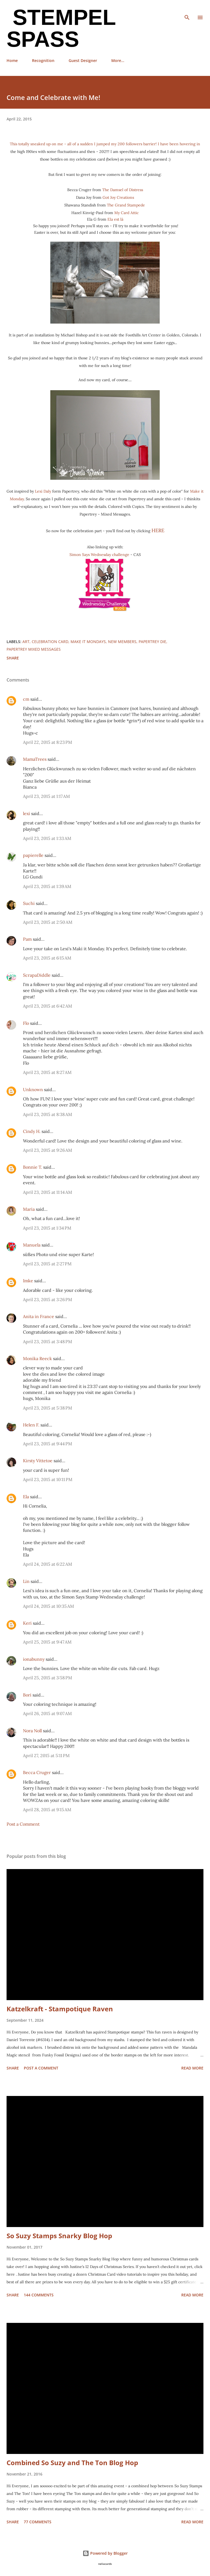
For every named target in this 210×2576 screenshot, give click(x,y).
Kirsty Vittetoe (37, 1460)
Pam (27, 939)
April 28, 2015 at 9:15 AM (47, 1809)
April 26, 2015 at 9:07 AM (47, 1713)
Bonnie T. (32, 1167)
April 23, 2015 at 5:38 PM (47, 1408)
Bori (27, 1695)
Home (12, 60)
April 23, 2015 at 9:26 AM (47, 1150)
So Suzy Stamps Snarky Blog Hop (59, 2235)
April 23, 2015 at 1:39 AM (47, 886)
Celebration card (50, 641)
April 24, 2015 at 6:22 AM (47, 1564)
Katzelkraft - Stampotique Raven (60, 2008)
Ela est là (115, 219)
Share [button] (13, 658)
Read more (192, 2068)
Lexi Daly (43, 491)
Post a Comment (23, 1824)
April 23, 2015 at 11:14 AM (47, 1192)
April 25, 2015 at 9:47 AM (47, 1642)
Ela (26, 1496)
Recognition (43, 60)
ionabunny (34, 1659)
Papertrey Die (152, 641)
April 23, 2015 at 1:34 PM (47, 1228)
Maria (29, 1209)
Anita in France (38, 1316)
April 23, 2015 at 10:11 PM (47, 1479)
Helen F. (31, 1425)
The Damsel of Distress (122, 189)
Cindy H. (31, 1131)
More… (117, 60)
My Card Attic (126, 212)
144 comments (39, 2294)
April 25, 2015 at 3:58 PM (47, 1677)
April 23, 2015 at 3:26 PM (47, 1299)
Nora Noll (32, 1730)
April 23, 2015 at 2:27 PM (47, 1263)
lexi (26, 813)
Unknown (33, 1089)
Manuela (31, 1245)
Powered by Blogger (105, 2553)
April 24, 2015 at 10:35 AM (48, 1606)
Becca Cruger (37, 1772)
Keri (27, 1623)
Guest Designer (83, 60)
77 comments (37, 2521)
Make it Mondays (88, 641)
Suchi (29, 903)
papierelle (33, 855)
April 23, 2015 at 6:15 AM (47, 958)
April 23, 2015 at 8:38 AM (47, 1114)
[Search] (187, 10)
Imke (28, 1280)
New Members (122, 641)
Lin (26, 1581)
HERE (157, 530)
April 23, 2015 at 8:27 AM (47, 1072)
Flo (26, 1023)
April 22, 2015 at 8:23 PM (47, 742)
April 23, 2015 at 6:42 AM (47, 1006)
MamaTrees (34, 759)
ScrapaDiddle (37, 975)
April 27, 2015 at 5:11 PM (46, 1755)
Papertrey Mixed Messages (34, 649)
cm (26, 699)
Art (26, 641)
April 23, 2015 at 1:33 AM (47, 838)
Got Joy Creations (118, 197)
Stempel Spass (61, 28)
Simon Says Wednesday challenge (99, 554)
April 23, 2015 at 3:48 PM (47, 1341)
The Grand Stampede (126, 205)
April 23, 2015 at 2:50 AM (47, 922)
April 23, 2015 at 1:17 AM (46, 796)
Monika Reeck (37, 1358)
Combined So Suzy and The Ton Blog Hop (72, 2462)
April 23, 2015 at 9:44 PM (47, 1443)
